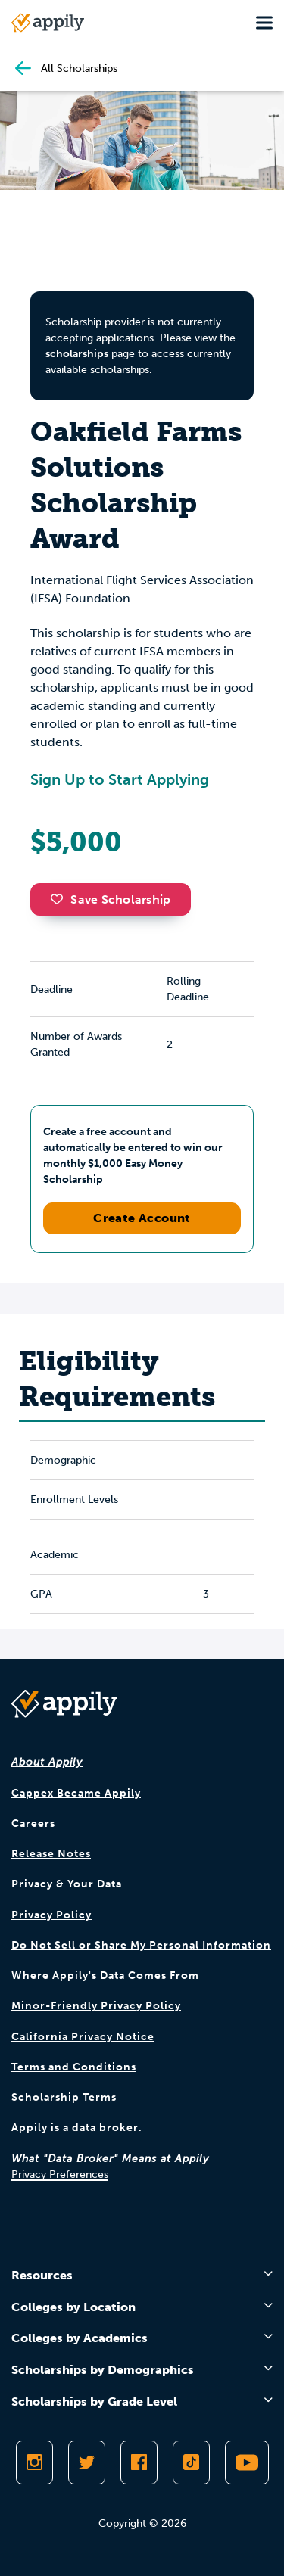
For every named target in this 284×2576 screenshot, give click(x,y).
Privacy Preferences (59, 2174)
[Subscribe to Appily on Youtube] (247, 2462)
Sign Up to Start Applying (119, 779)
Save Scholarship (110, 899)
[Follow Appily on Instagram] (34, 2462)
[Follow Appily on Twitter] (86, 2462)
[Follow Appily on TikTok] (191, 2462)
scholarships (76, 353)
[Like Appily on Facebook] (139, 2462)
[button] (60, 899)
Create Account (142, 1218)
